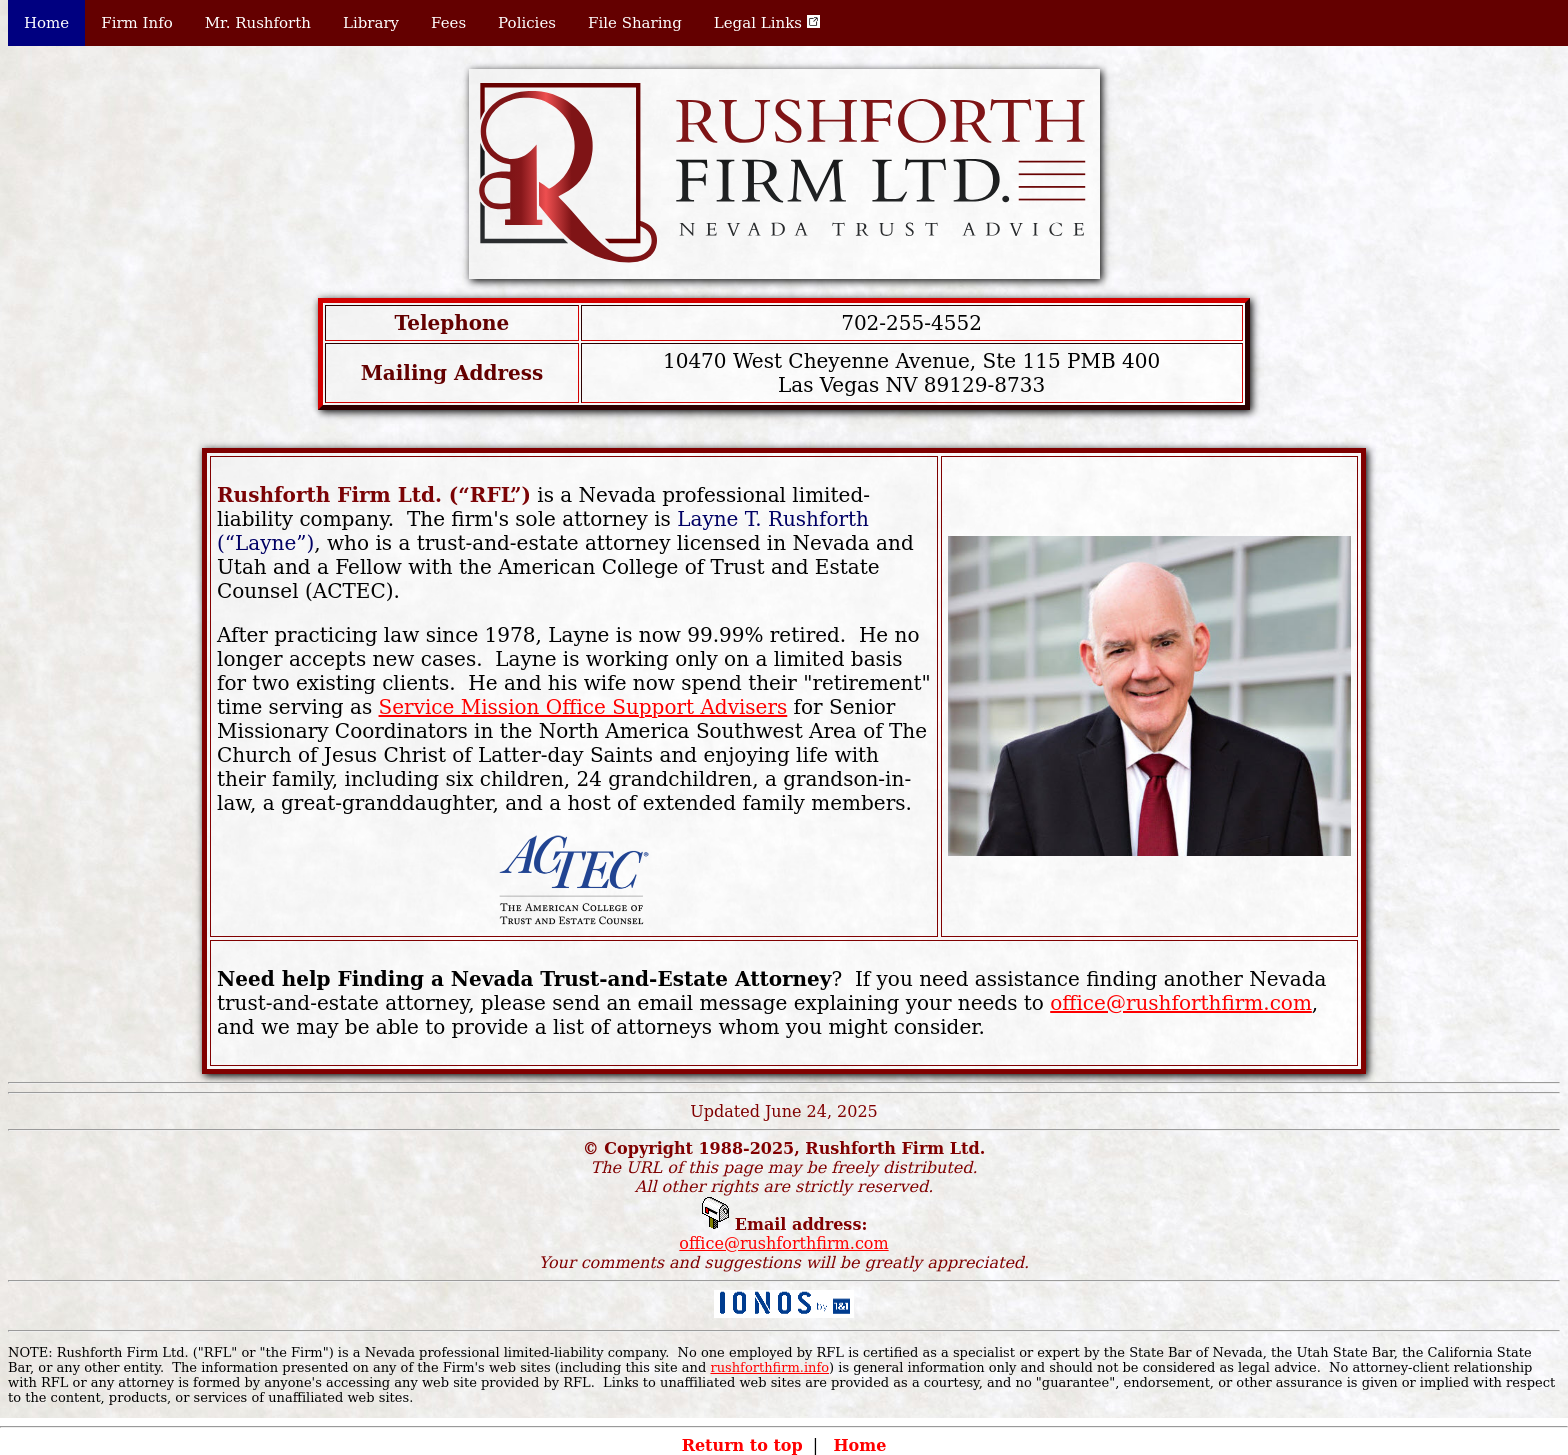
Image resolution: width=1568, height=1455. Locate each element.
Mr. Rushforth (258, 23)
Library (371, 23)
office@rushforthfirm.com (1181, 1003)
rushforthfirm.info (769, 1367)
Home (46, 23)
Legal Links (767, 23)
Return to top (742, 1445)
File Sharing (635, 23)
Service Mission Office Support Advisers (583, 707)
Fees (448, 23)
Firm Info (137, 23)
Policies (527, 23)
